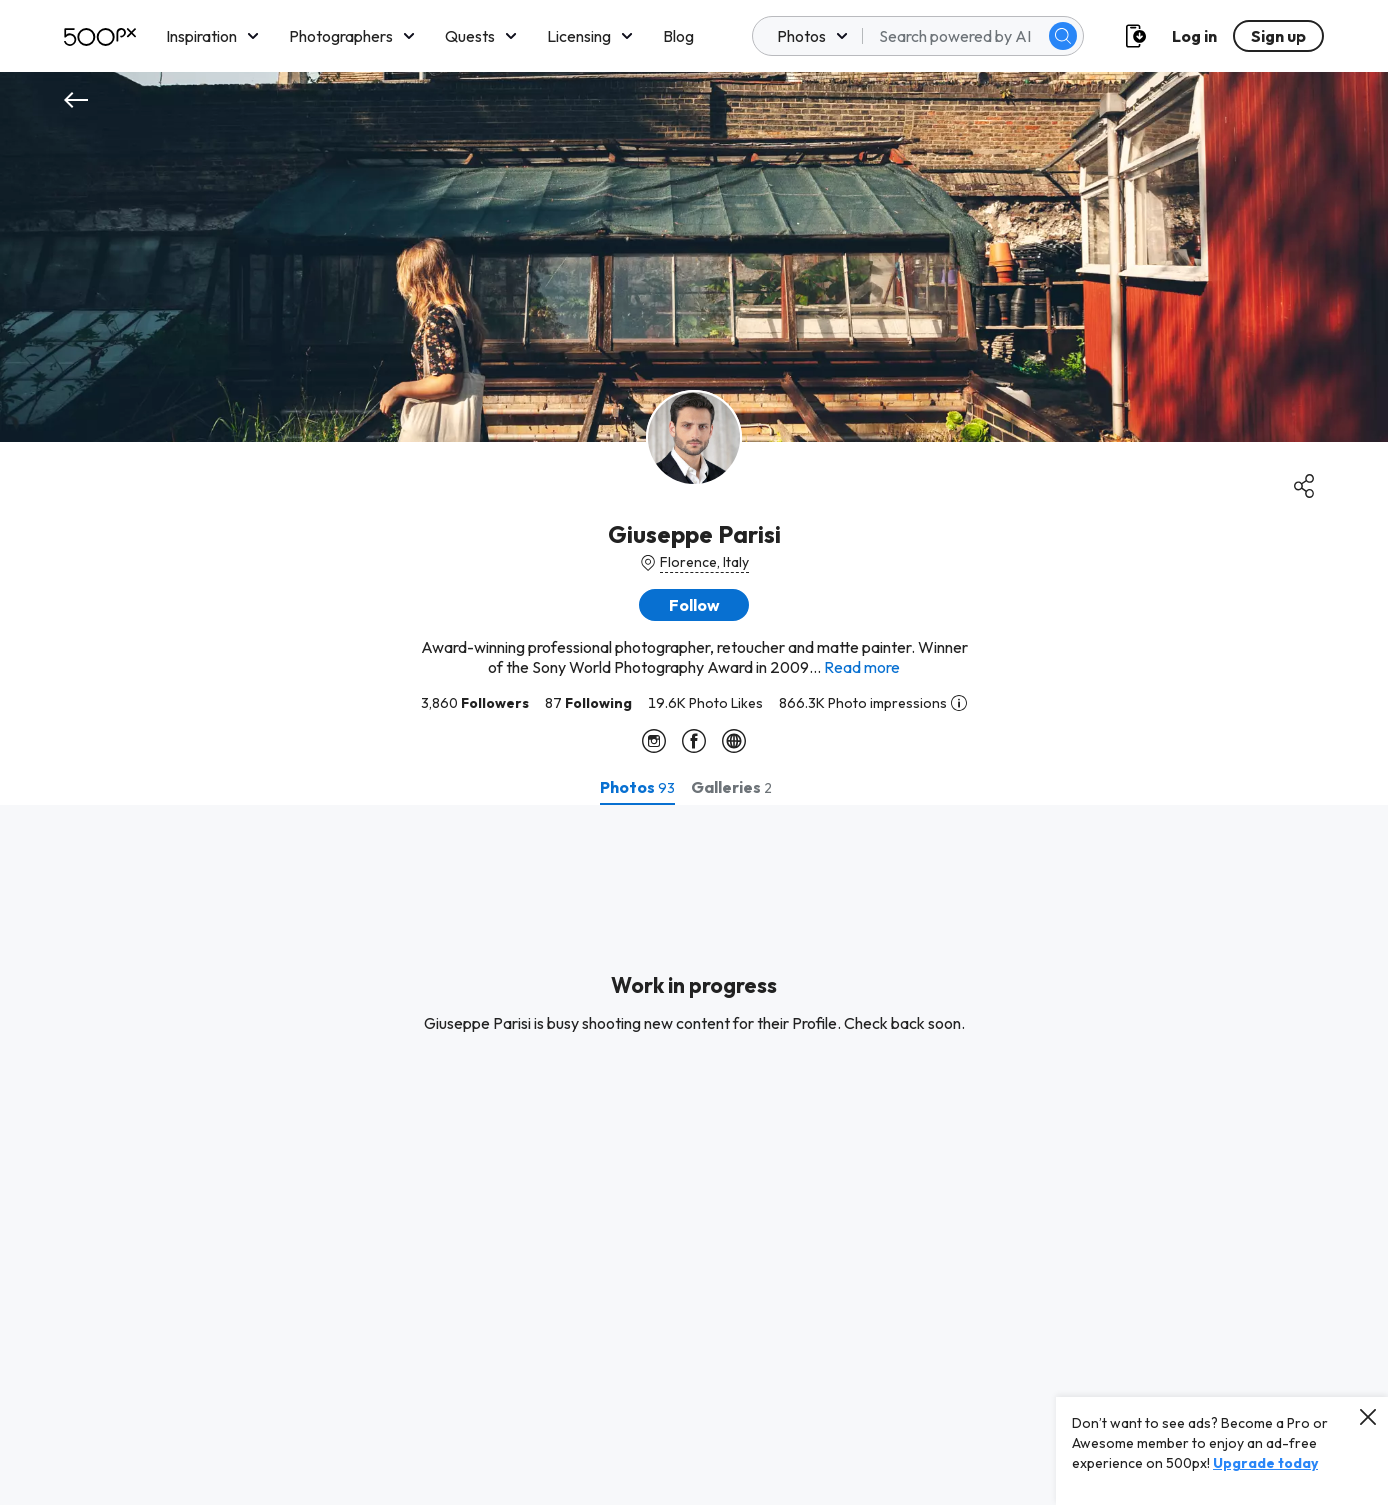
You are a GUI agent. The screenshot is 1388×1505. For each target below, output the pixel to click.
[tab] (637, 787)
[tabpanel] (694, 1155)
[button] (694, 605)
